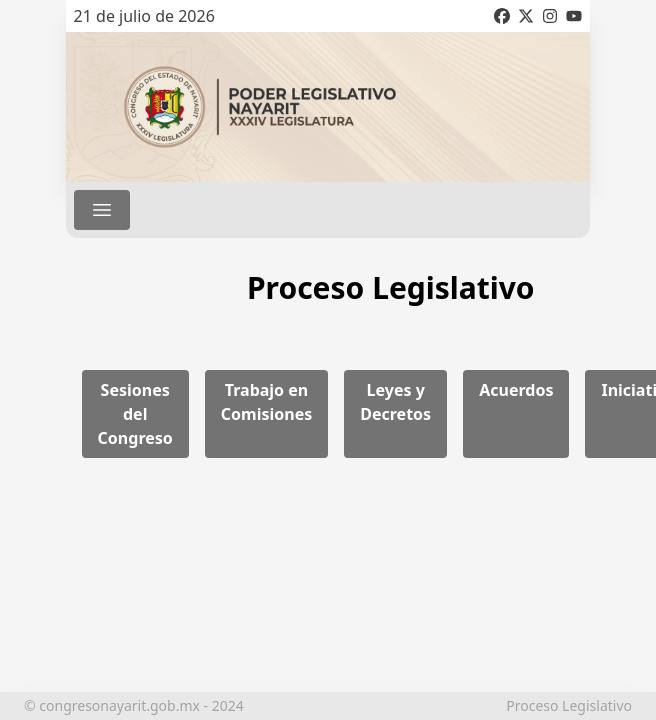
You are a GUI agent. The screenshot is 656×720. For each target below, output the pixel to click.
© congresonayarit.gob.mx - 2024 (134, 705)
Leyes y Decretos (395, 402)
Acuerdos (516, 390)
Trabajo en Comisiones (266, 402)
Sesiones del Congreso (135, 414)
